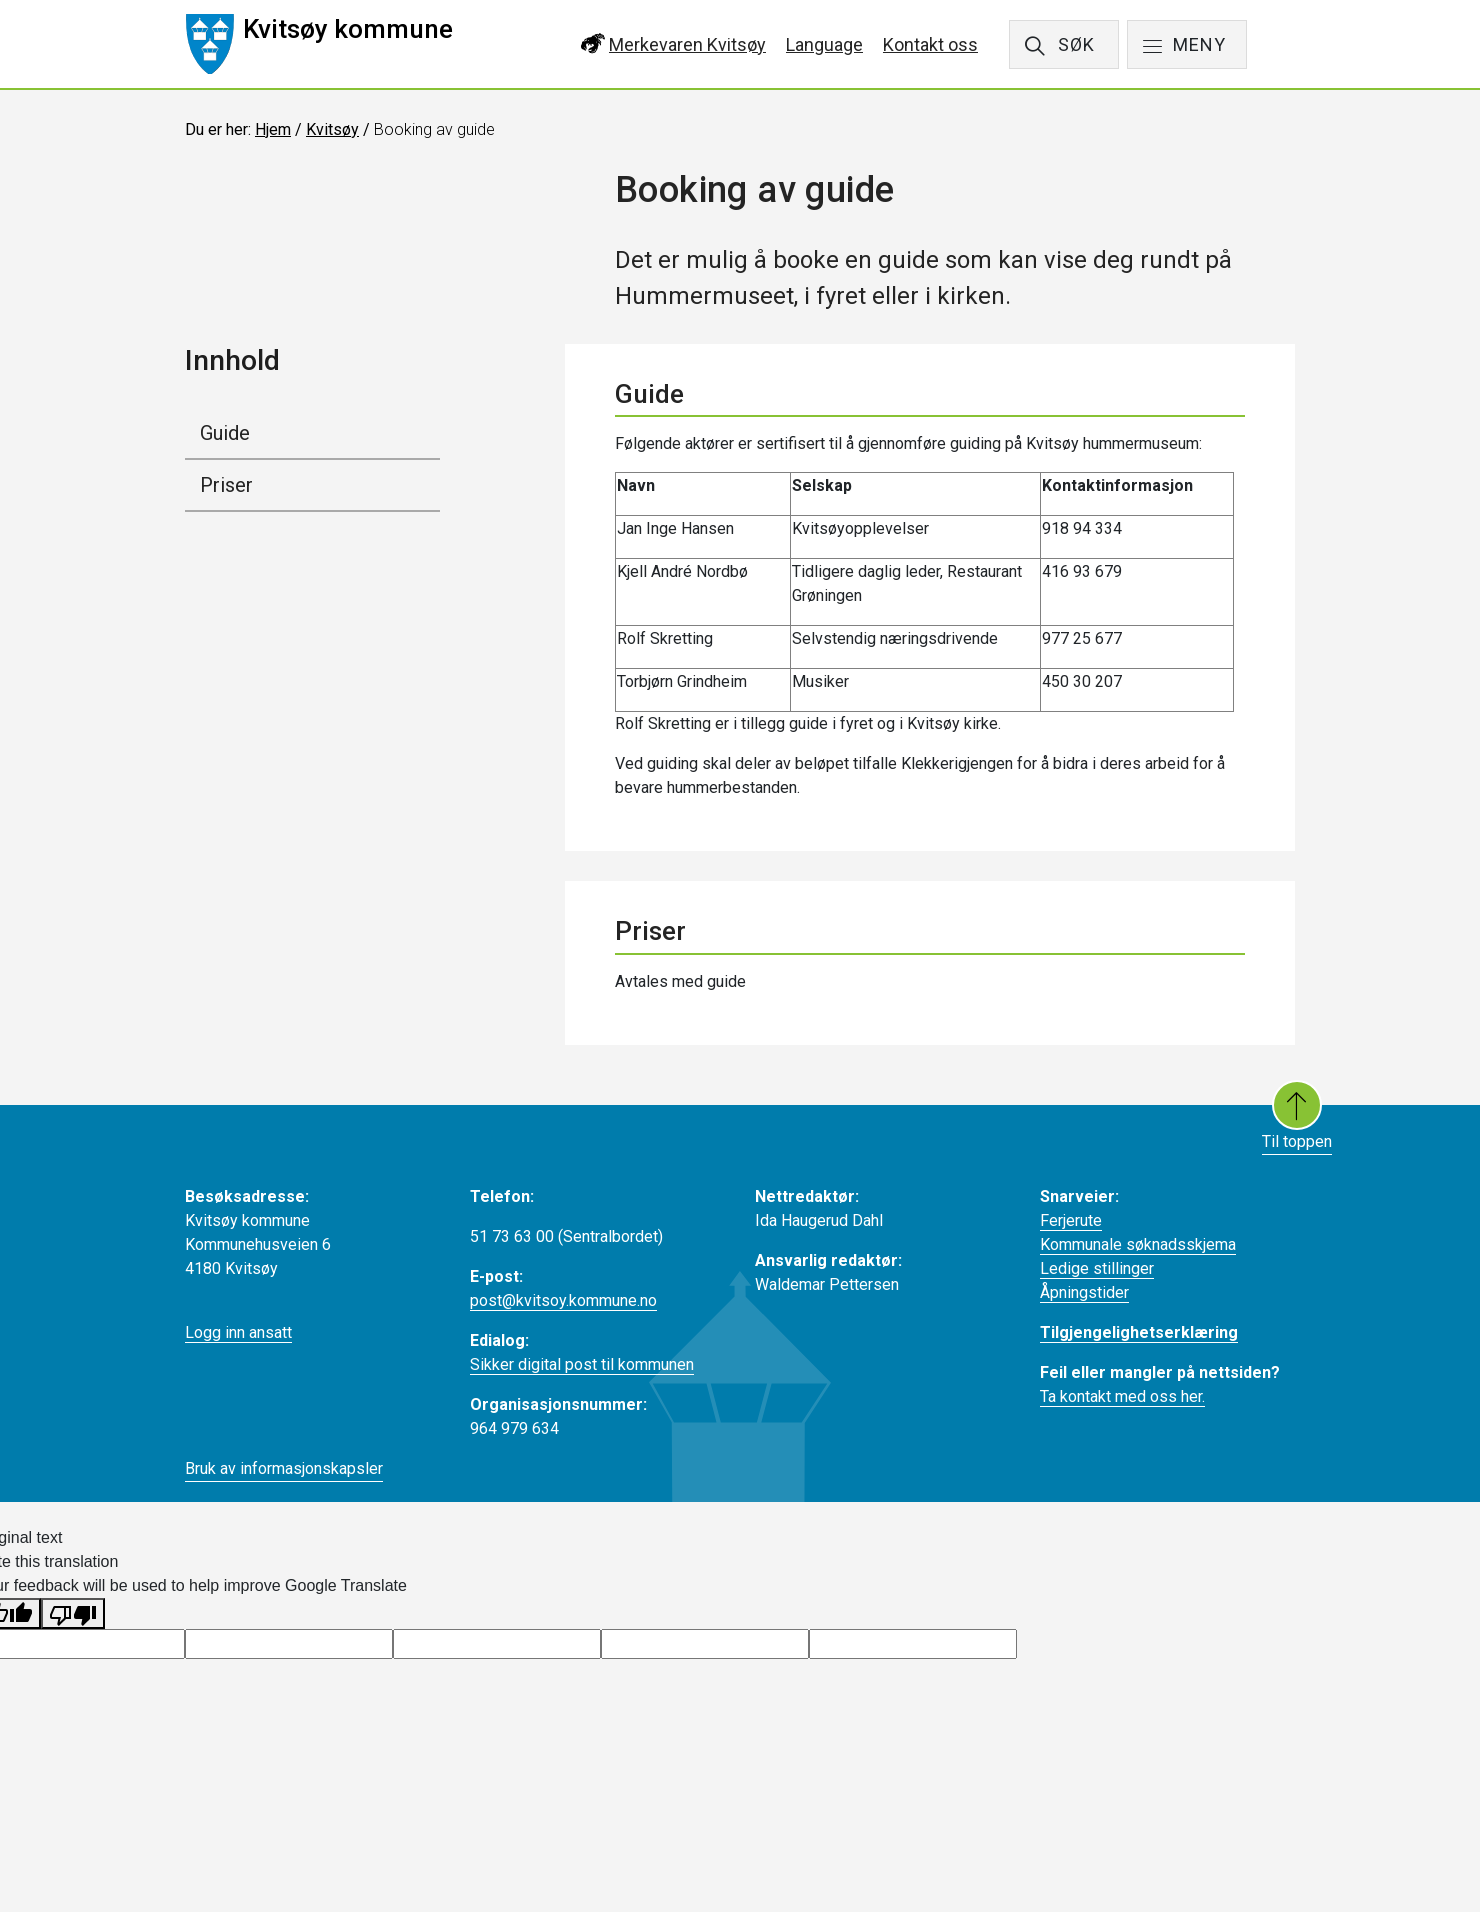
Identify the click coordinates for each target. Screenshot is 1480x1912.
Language (824, 44)
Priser (226, 485)
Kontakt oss (930, 44)
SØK (1076, 44)
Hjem (273, 129)
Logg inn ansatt (238, 1332)
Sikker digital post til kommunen (582, 1364)
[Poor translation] (73, 1613)
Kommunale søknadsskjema (1138, 1244)
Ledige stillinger (1097, 1268)
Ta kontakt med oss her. (1122, 1396)
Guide (225, 433)
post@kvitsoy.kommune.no (563, 1300)
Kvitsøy (332, 129)
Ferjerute (1071, 1220)
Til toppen (1297, 1115)
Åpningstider (1084, 1292)
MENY (1199, 44)
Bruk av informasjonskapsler (284, 1468)
